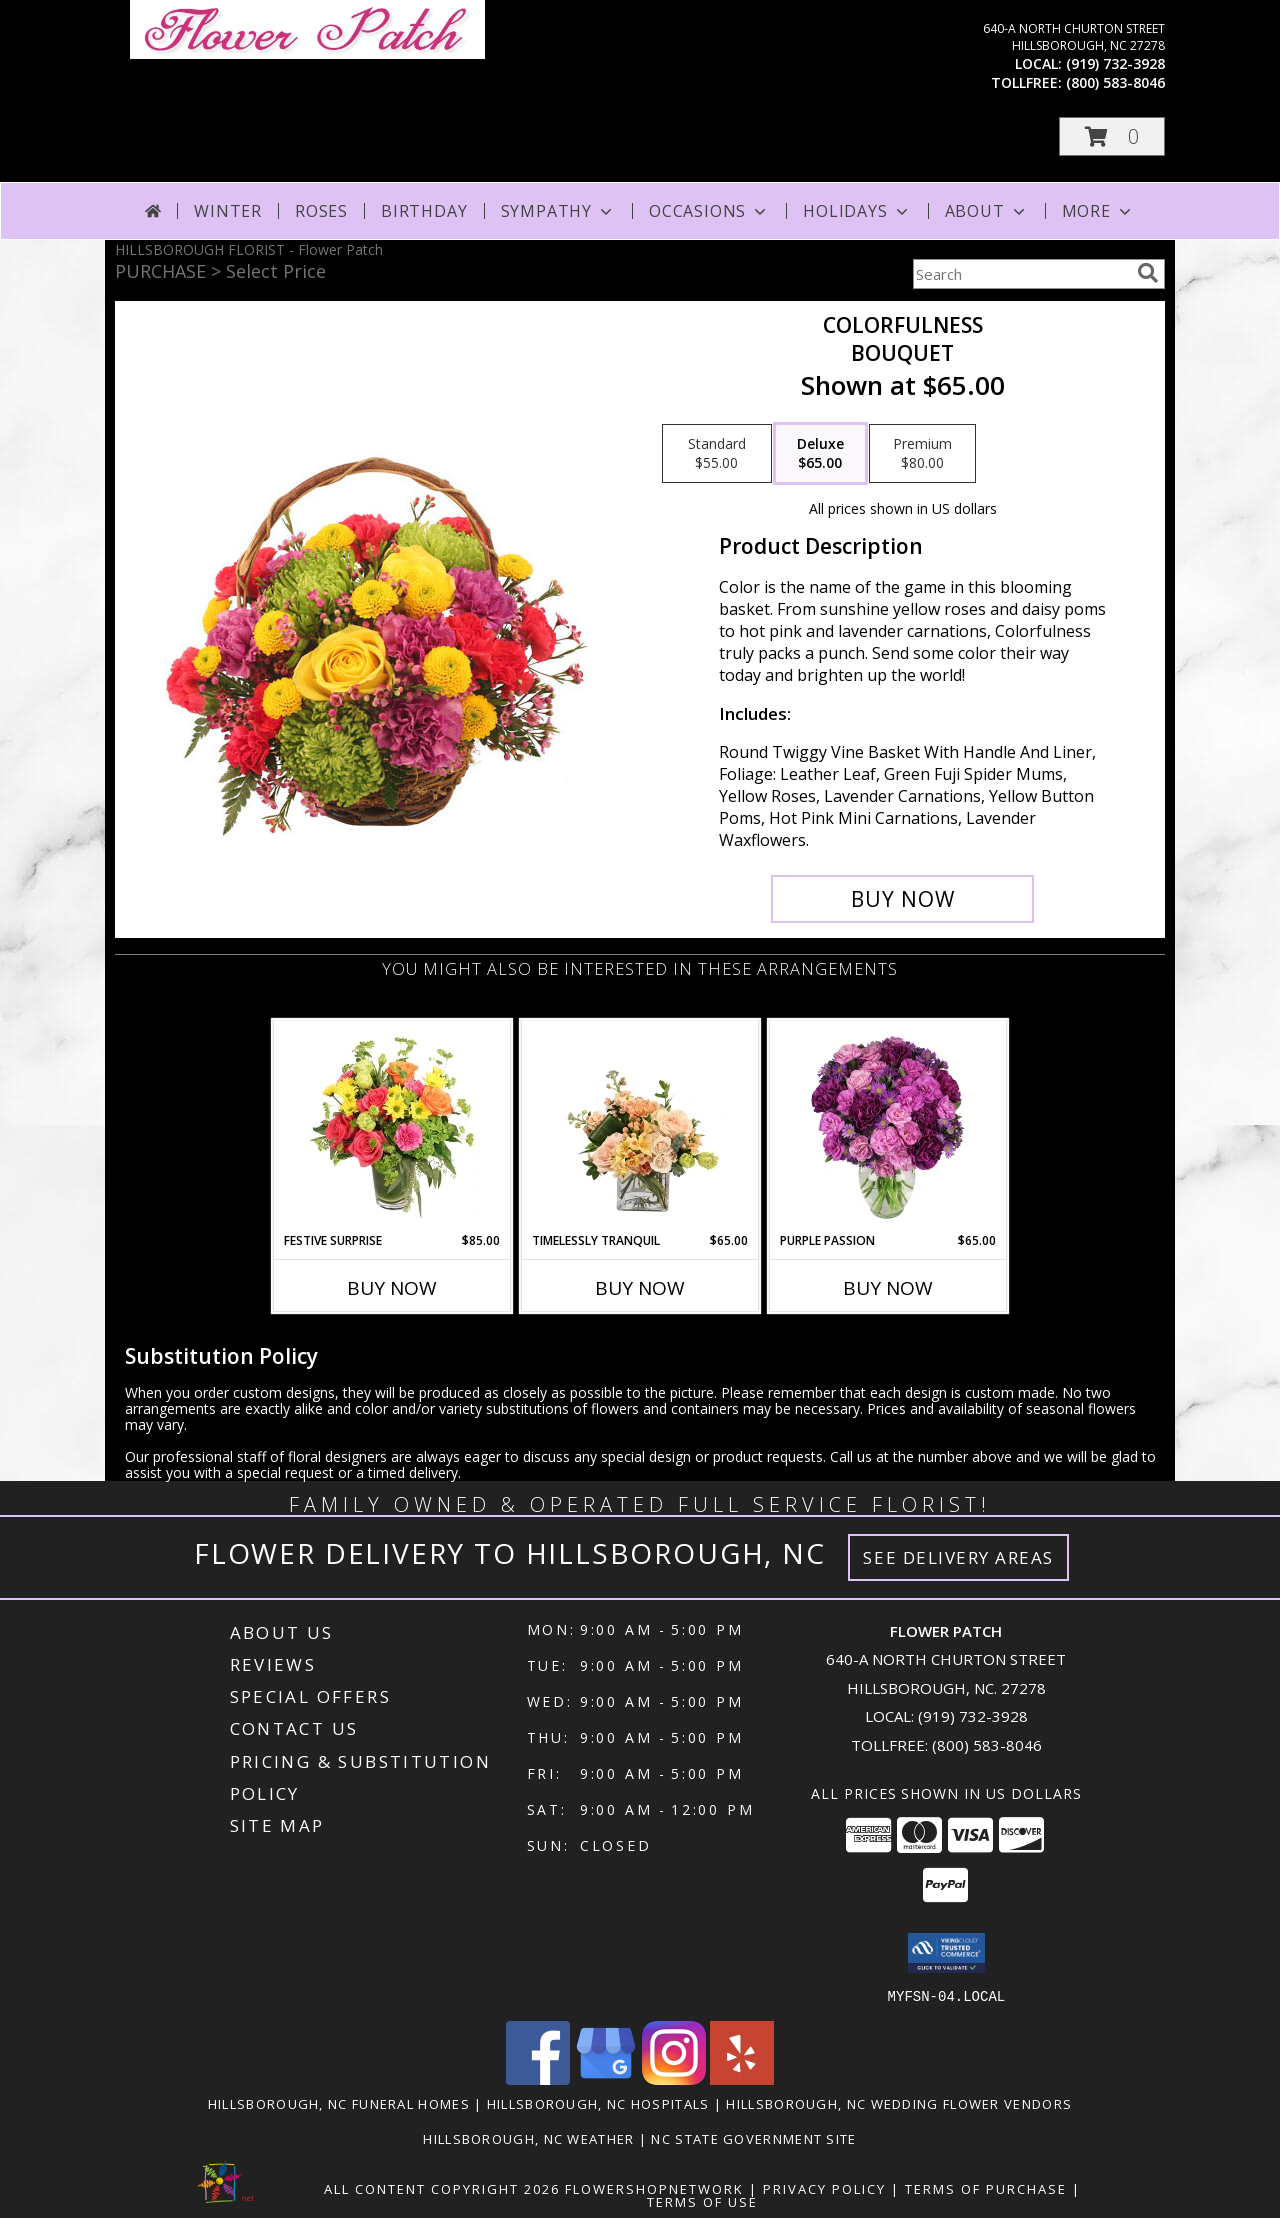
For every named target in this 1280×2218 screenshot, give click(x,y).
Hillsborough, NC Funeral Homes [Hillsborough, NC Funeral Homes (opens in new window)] (339, 2103)
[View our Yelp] (742, 2078)
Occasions (709, 211)
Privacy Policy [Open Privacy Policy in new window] (824, 2188)
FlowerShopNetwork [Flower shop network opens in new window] (654, 2188)
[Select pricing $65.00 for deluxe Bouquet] (820, 454)
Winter (228, 211)
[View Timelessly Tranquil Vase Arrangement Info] (640, 1126)
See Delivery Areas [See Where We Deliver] (958, 1557)
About (987, 211)
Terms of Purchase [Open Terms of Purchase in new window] (986, 2188)
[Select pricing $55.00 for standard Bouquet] (717, 454)
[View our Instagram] (674, 2078)
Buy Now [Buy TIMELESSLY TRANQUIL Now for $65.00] (640, 1288)
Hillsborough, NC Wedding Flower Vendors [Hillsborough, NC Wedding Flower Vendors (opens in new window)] (899, 2103)
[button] (1112, 136)
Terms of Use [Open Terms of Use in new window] (702, 2201)
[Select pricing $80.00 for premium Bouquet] (922, 454)
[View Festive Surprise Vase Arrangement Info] (392, 1126)
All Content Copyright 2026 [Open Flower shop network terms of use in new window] (442, 2188)
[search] (1148, 273)
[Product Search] (1021, 274)
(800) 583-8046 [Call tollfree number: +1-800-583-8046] (1115, 82)
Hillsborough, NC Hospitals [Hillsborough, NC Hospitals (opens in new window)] (598, 2103)
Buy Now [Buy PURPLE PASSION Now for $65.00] (888, 1288)
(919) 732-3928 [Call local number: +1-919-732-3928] (1115, 63)
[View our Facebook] (538, 2078)
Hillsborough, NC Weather (528, 2138)
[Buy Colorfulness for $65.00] (902, 899)
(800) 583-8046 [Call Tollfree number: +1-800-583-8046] (987, 1745)
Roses (321, 211)
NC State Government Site (753, 2138)
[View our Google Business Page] (606, 2078)
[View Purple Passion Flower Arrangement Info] (888, 1126)
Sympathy (558, 211)
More (1098, 211)
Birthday (424, 211)
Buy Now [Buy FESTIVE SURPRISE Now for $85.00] (392, 1288)
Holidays (857, 211)
